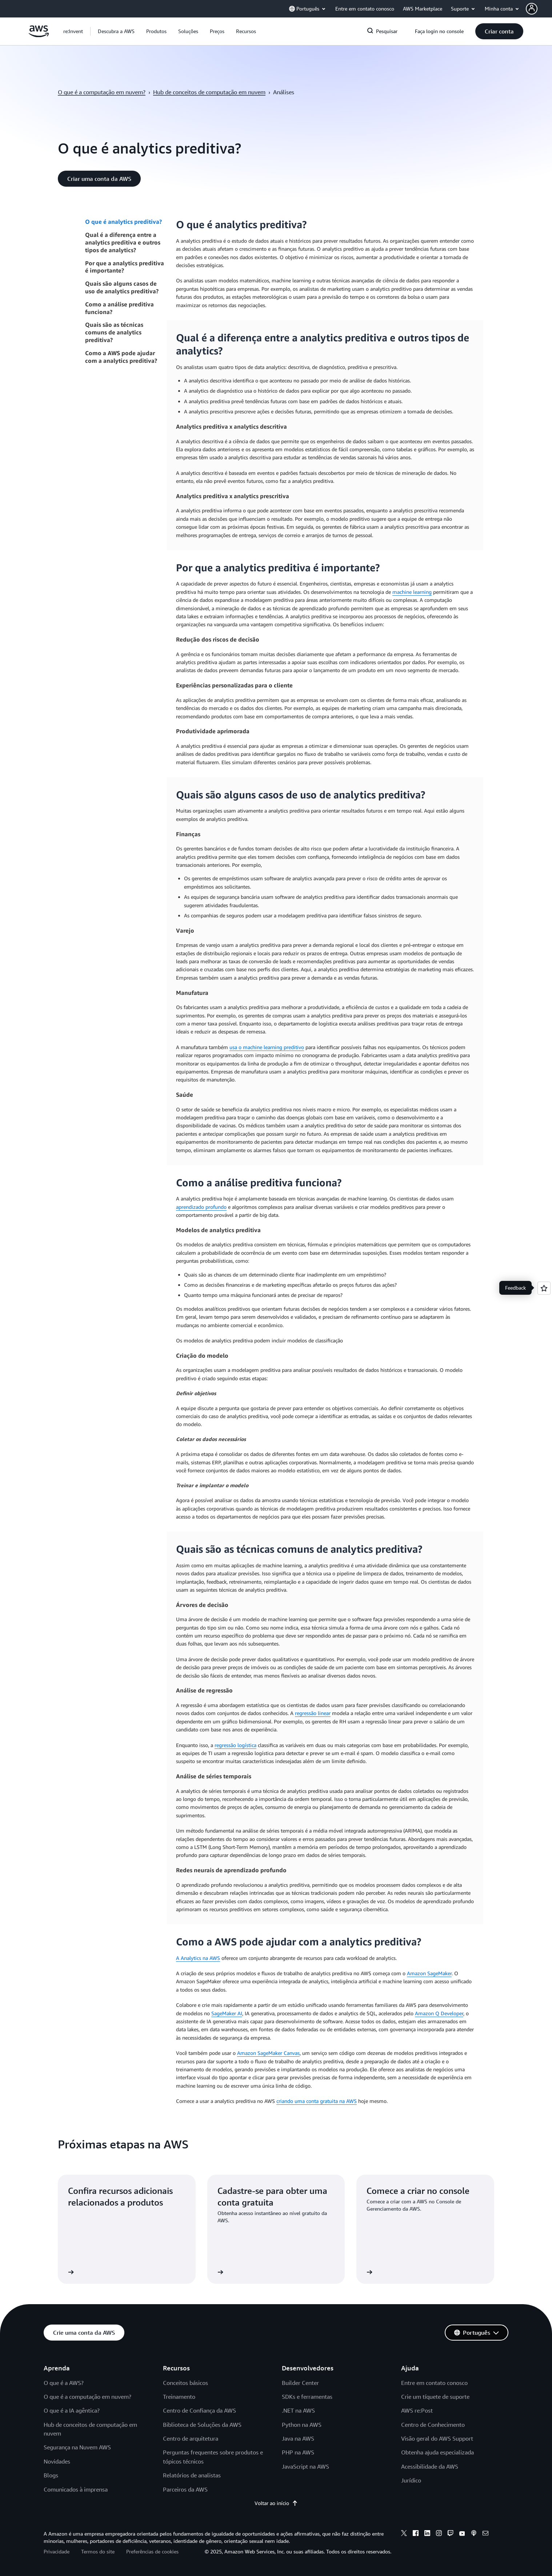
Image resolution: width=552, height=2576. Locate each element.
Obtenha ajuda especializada (437, 2452)
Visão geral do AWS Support (437, 2438)
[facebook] (416, 2534)
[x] (404, 2534)
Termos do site (98, 2551)
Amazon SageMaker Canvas (268, 2053)
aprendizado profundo (201, 1207)
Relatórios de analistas (192, 2475)
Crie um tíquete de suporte (435, 2396)
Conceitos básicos (185, 2382)
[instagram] (439, 2534)
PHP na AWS (298, 2452)
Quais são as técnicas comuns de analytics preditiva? (114, 332)
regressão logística (235, 1745)
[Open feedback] (544, 1288)
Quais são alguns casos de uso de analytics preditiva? (122, 287)
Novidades (57, 2461)
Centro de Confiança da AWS (199, 2410)
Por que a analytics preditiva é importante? (124, 266)
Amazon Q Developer (439, 2013)
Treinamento (179, 2396)
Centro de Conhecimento (433, 2424)
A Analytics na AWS (198, 1958)
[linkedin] (427, 2534)
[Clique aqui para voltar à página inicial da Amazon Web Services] (39, 35)
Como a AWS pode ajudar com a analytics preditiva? (121, 356)
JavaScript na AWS (305, 2466)
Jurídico (411, 2480)
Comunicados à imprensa (76, 2489)
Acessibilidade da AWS (429, 2466)
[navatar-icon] (531, 9)
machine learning (412, 592)
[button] (539, 8)
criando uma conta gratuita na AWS (316, 2101)
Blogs (51, 2475)
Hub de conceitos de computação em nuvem (209, 92)
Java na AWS (298, 2438)
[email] (485, 2534)
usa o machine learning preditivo (266, 1047)
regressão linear (313, 1713)
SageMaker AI (226, 2013)
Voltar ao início (276, 2503)
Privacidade (56, 2551)
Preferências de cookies (152, 2551)
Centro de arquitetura (190, 2438)
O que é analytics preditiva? (123, 221)
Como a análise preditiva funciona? (119, 308)
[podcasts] (474, 2534)
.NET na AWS (298, 2410)
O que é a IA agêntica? (72, 2410)
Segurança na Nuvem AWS (77, 2447)
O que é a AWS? (64, 2382)
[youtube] (462, 2534)
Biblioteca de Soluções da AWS (202, 2424)
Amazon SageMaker (429, 1973)
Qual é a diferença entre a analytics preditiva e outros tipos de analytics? (122, 242)
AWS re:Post (417, 2410)
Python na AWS (301, 2424)
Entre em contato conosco (434, 2382)
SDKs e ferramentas (307, 2396)
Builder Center (300, 2382)
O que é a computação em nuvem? (101, 92)
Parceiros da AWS (185, 2489)
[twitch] (450, 2534)
